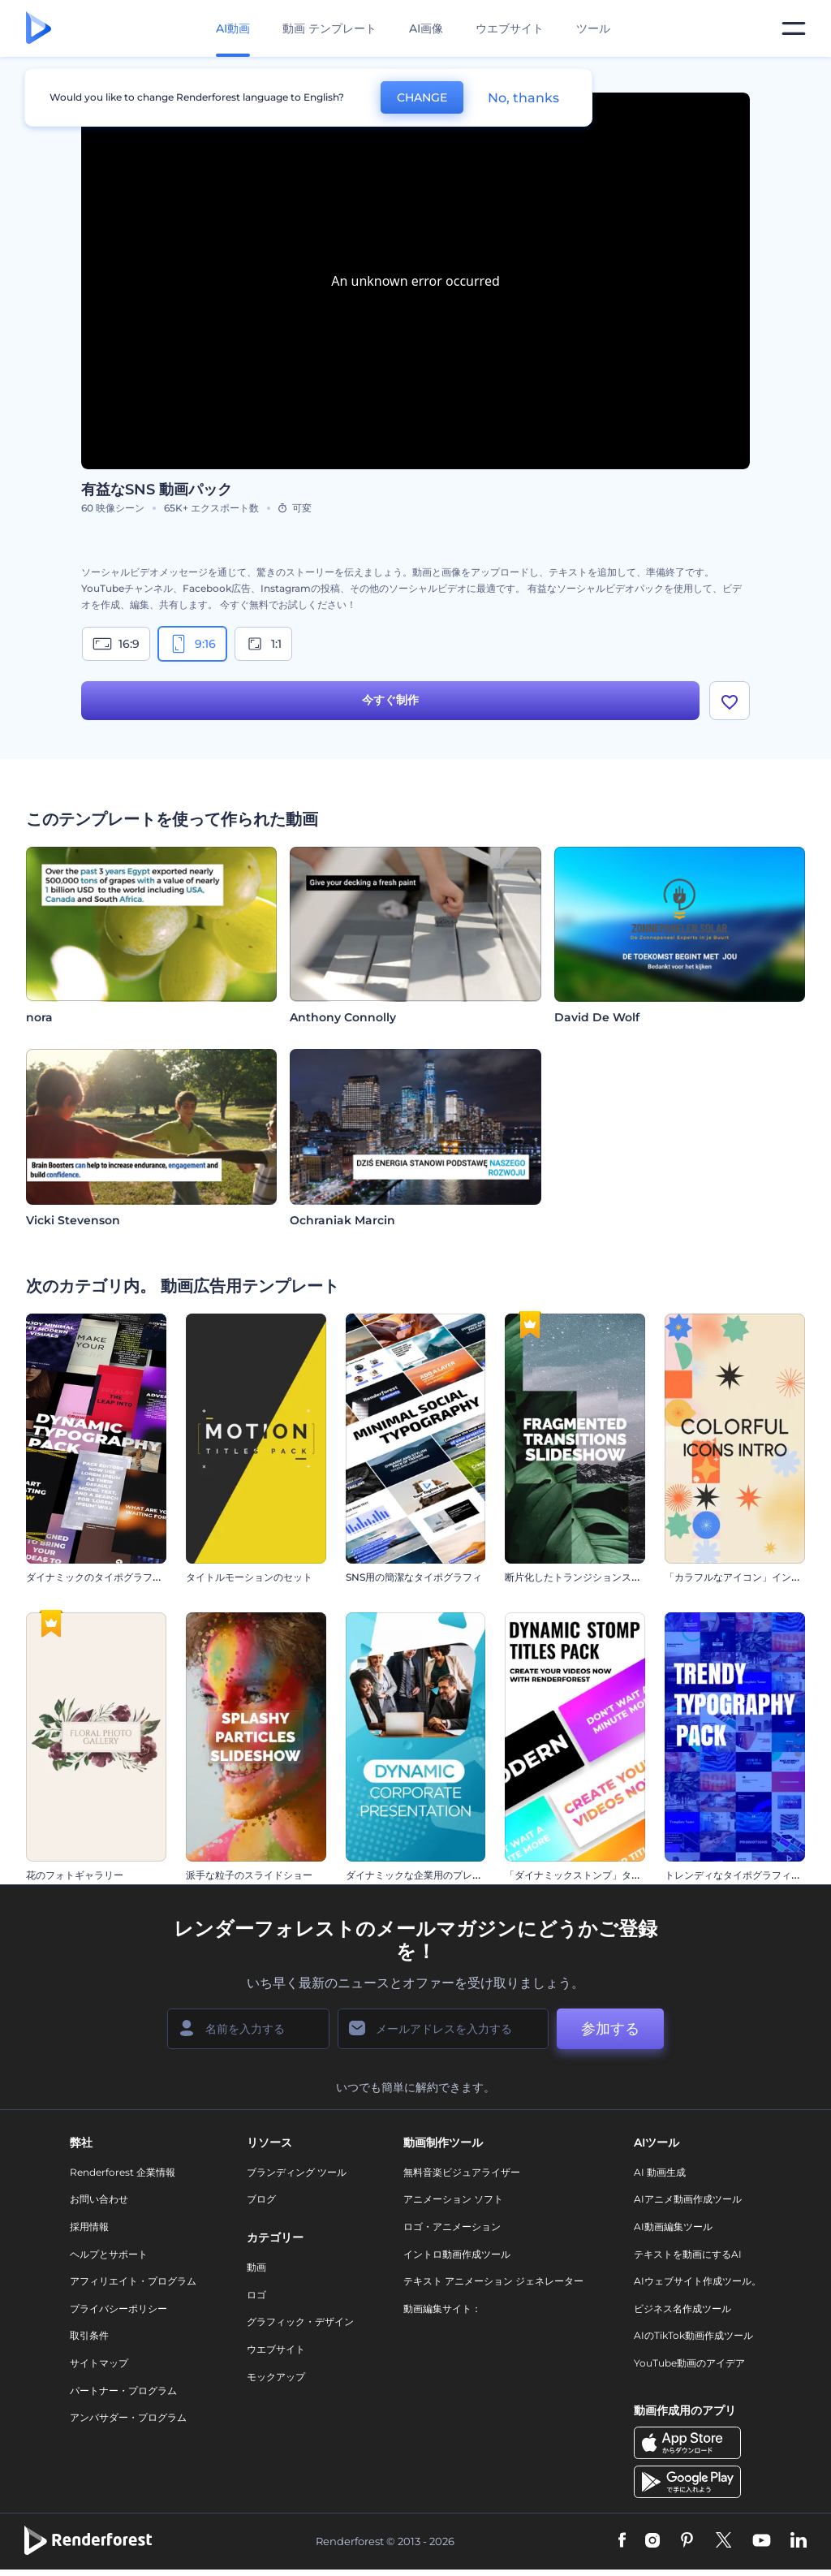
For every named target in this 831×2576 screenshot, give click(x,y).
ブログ (261, 2199)
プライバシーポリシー (118, 2308)
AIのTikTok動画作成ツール (693, 2335)
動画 (256, 2267)
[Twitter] (723, 2541)
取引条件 (89, 2335)
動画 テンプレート (329, 28)
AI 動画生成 (660, 2172)
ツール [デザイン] (593, 28)
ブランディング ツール (297, 2172)
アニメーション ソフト (453, 2199)
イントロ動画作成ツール (456, 2254)
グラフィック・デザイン (300, 2321)
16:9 (116, 644)
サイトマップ (99, 2363)
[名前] (248, 2029)
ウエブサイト (510, 28)
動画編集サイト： (442, 2308)
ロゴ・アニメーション (452, 2226)
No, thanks (523, 98)
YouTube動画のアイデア (689, 2363)
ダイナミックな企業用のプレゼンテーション (443, 1875)
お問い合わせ (99, 2199)
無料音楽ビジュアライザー (461, 2172)
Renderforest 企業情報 (122, 2172)
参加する (610, 2029)
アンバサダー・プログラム (128, 2417)
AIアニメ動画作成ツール (688, 2199)
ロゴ (256, 2295)
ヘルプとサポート (109, 2254)
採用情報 (89, 2226)
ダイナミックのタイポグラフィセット (109, 1577)
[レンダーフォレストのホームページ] (38, 28)
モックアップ (276, 2377)
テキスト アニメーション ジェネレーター (493, 2281)
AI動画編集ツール (673, 2226)
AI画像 (426, 28)
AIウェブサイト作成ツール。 (697, 2281)
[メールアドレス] (443, 2029)
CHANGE (422, 97)
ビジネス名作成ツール (682, 2308)
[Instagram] (652, 2541)
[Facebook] (622, 2541)
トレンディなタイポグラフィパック (742, 1875)
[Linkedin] (798, 2541)
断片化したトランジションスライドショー (597, 1577)
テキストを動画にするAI (688, 2254)
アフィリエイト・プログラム (133, 2281)
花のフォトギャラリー (74, 1875)
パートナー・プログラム (123, 2390)
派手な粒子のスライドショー (249, 1875)
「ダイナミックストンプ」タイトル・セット (602, 1875)
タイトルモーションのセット (249, 1577)
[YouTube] (761, 2541)
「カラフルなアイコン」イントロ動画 (747, 1577)
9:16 (192, 644)
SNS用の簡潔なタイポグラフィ (414, 1577)
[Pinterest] (687, 2541)
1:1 (263, 644)
